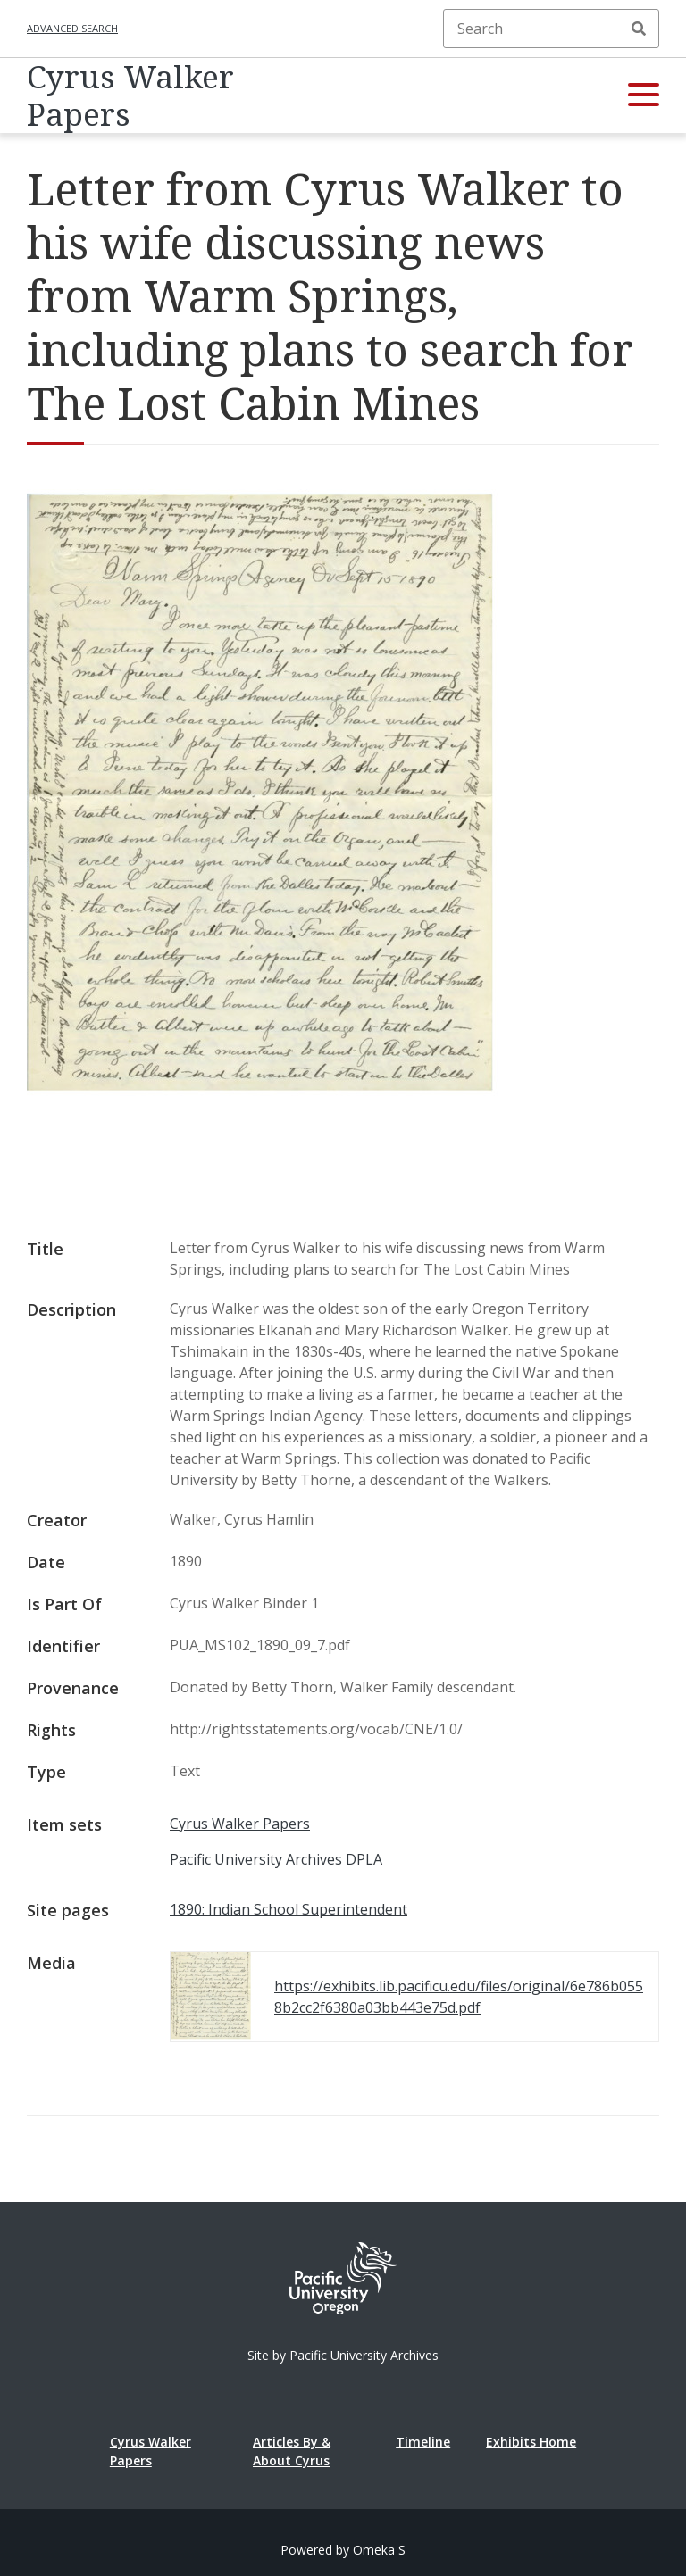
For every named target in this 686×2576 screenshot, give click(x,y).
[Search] (551, 28)
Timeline (423, 2441)
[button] (643, 95)
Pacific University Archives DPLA (276, 1859)
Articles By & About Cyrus (291, 2451)
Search (638, 28)
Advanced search (72, 28)
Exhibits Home (531, 2441)
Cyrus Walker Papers (130, 95)
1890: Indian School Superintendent (288, 1909)
